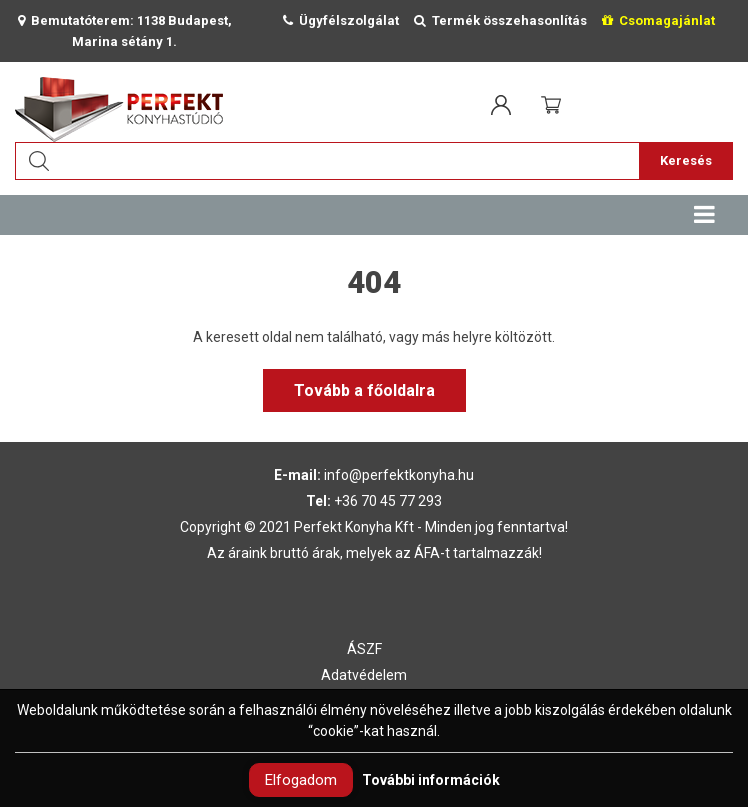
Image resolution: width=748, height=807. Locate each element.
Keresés (686, 160)
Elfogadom (301, 780)
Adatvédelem (364, 675)
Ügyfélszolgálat (341, 20)
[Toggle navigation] (704, 215)
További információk (431, 780)
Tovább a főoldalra (364, 390)
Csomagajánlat (658, 20)
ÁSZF (364, 649)
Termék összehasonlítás (500, 20)
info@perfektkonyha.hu (399, 475)
